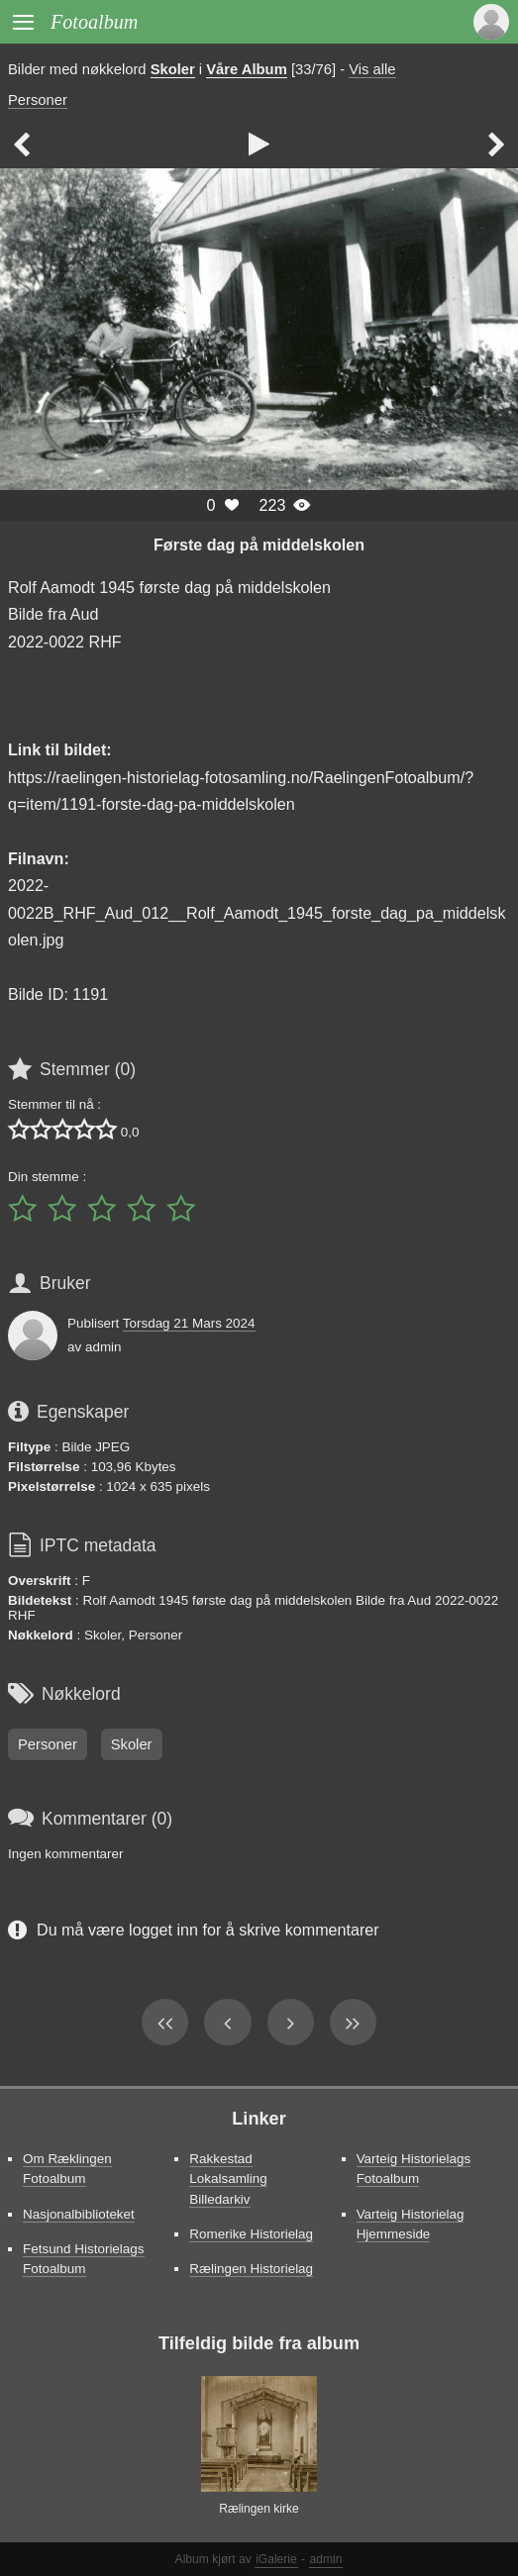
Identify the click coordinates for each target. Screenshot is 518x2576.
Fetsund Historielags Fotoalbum (84, 2258)
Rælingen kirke (259, 2509)
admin (326, 2559)
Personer (37, 100)
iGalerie (276, 2559)
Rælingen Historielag (251, 2268)
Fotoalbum (94, 22)
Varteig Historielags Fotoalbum (414, 2168)
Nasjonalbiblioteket (79, 2214)
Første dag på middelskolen (259, 544)
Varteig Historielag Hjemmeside (411, 2224)
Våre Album (246, 69)
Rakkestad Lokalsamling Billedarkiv (227, 2178)
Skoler (173, 69)
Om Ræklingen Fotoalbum (67, 2168)
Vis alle (372, 69)
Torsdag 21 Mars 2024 (189, 1323)
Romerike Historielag (251, 2234)
